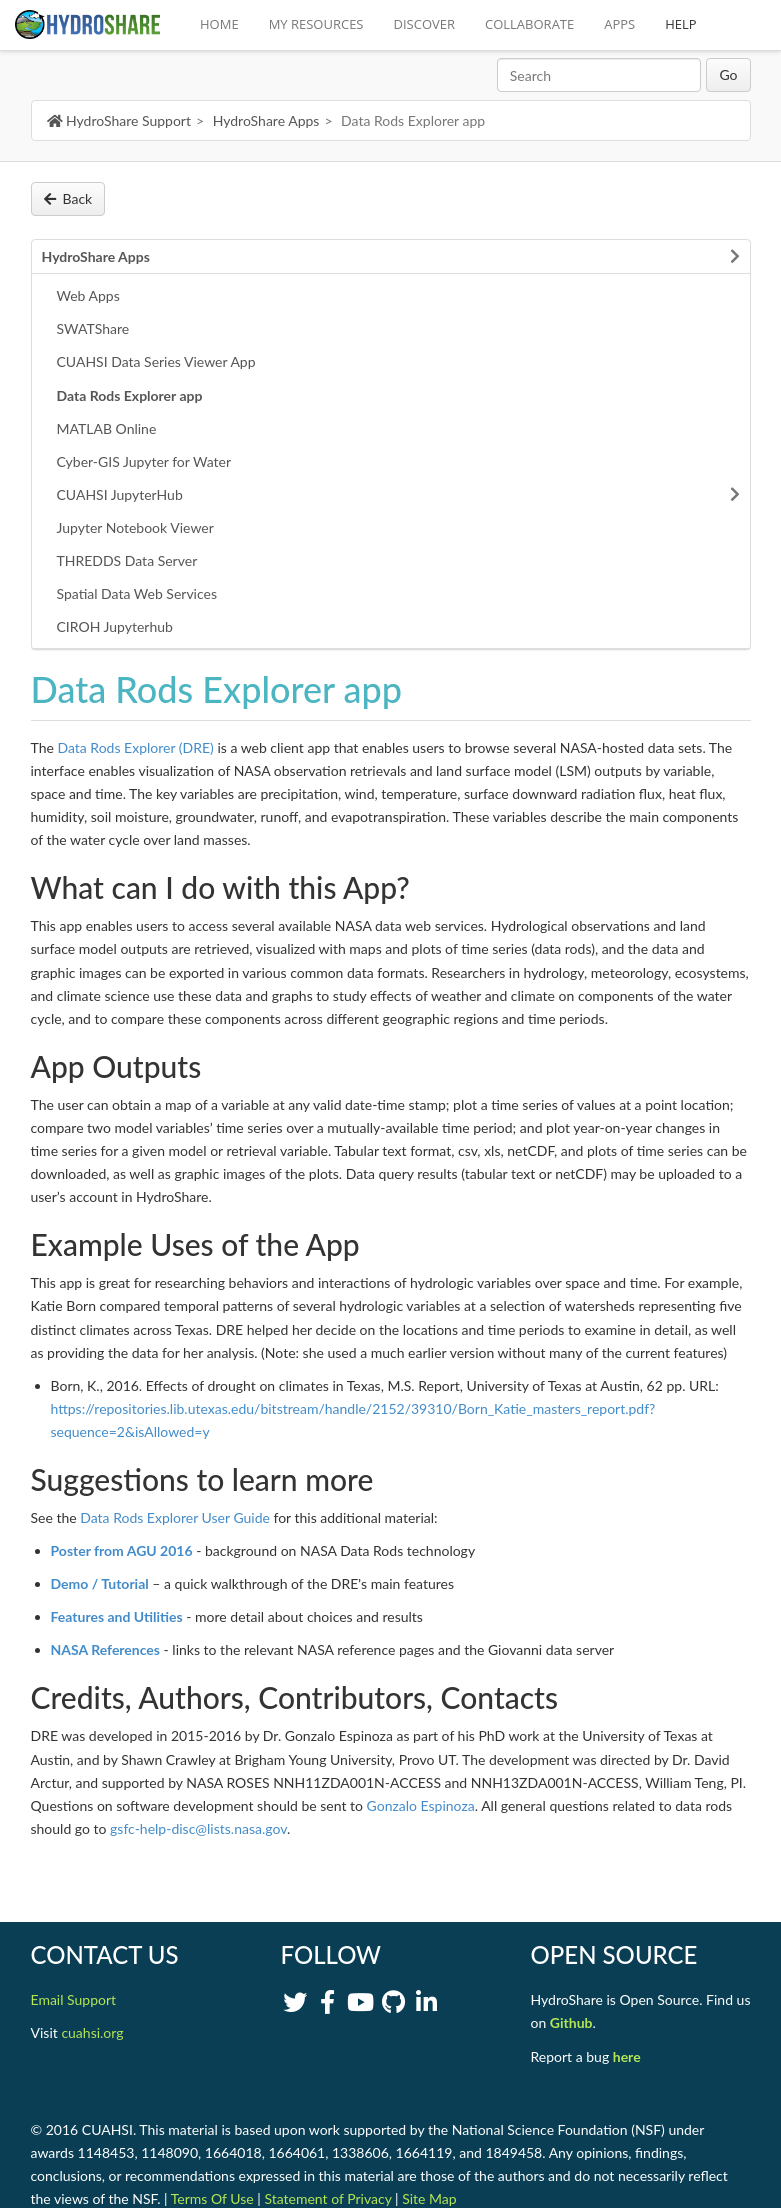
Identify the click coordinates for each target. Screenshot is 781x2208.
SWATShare (93, 328)
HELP (680, 24)
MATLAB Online (107, 428)
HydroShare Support (119, 120)
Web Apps (88, 295)
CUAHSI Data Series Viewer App (156, 361)
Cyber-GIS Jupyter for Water (144, 461)
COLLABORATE (529, 24)
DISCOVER (425, 24)
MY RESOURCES (316, 24)
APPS (619, 24)
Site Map (429, 2198)
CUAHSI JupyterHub (120, 494)
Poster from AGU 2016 (122, 1550)
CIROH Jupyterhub (115, 626)
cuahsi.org (92, 2032)
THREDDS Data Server (127, 560)
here (627, 2056)
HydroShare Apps (266, 120)
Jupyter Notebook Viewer (135, 527)
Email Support (74, 1999)
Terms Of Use (212, 2198)
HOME (219, 24)
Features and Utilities (117, 1616)
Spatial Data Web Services (137, 593)
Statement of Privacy (327, 2198)
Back (68, 198)
